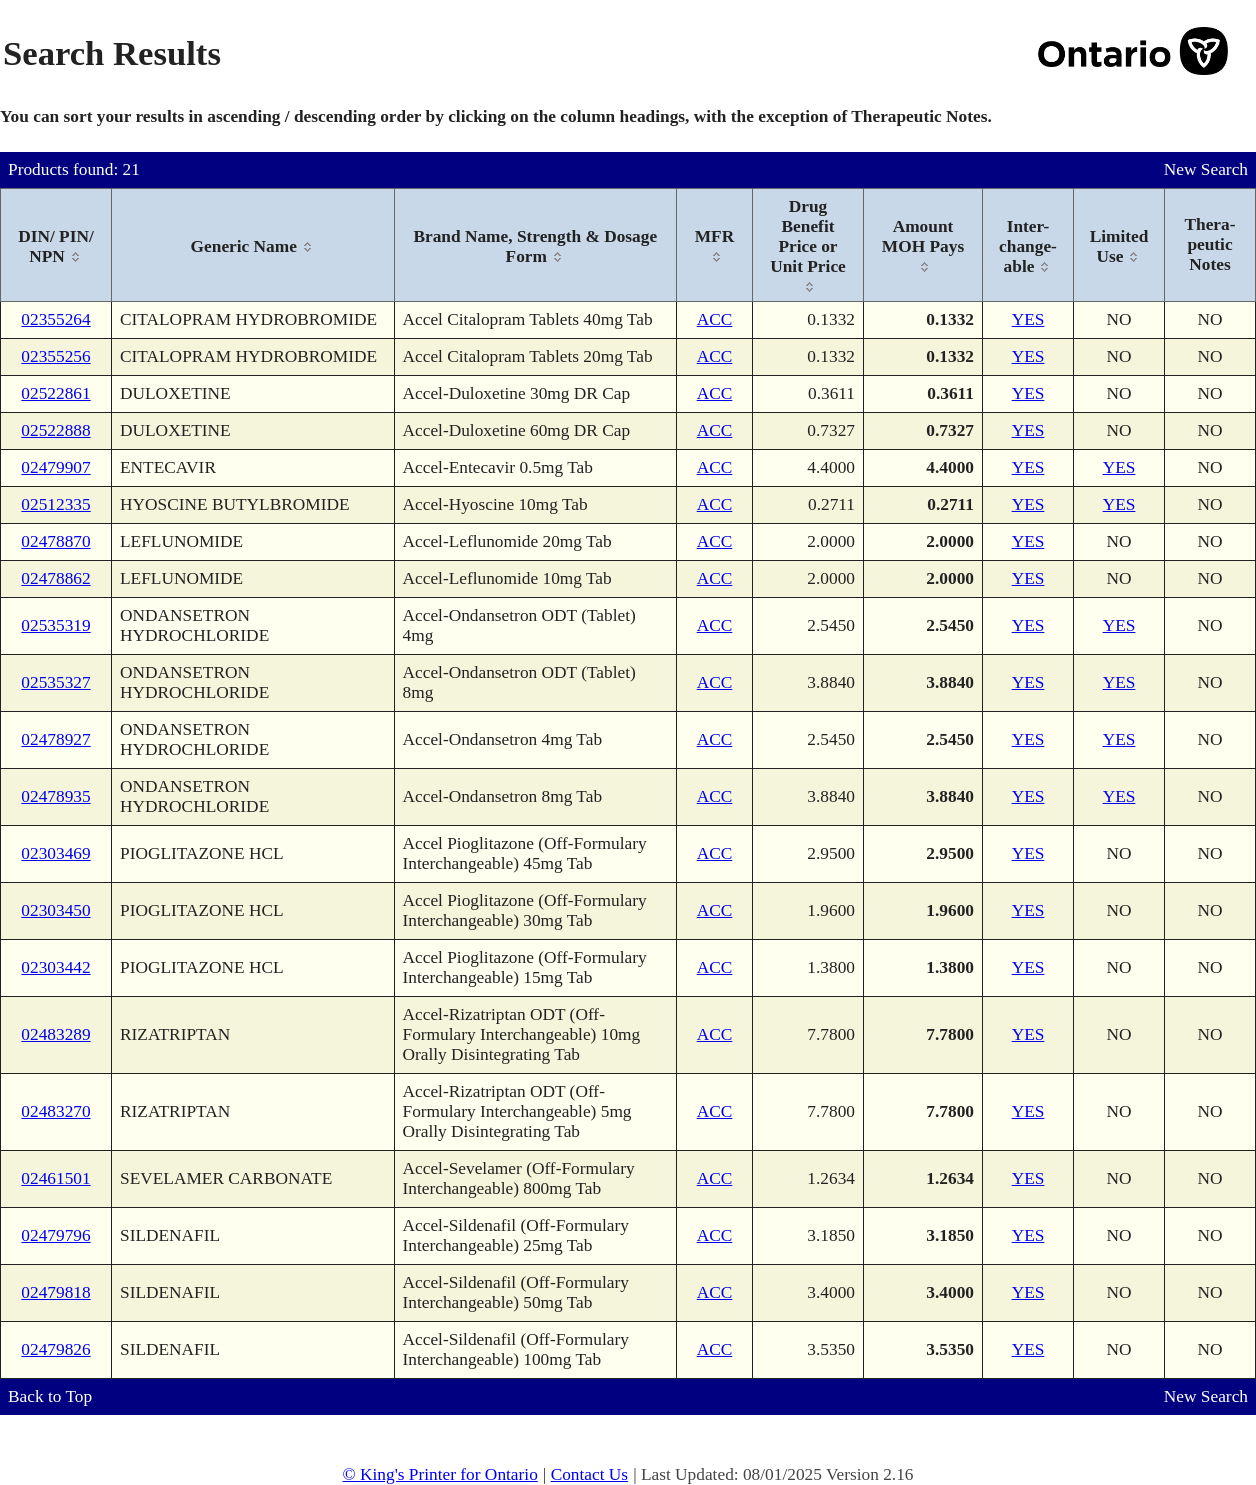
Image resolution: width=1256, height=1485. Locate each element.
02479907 (55, 467)
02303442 (55, 967)
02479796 (55, 1235)
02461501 (55, 1178)
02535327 (55, 682)
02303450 (55, 910)
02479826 (55, 1349)
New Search (1206, 169)
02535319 (55, 625)
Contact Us (590, 1474)
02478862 (55, 578)
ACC (715, 319)
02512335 (55, 504)
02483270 (55, 1111)
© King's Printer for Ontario (439, 1474)
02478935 (55, 796)
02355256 (55, 356)
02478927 (55, 739)
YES (1028, 319)
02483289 (55, 1034)
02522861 (55, 393)
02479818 (55, 1292)
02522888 (55, 430)
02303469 (55, 853)
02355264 (55, 319)
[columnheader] (56, 245)
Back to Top (50, 1396)
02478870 (55, 541)
